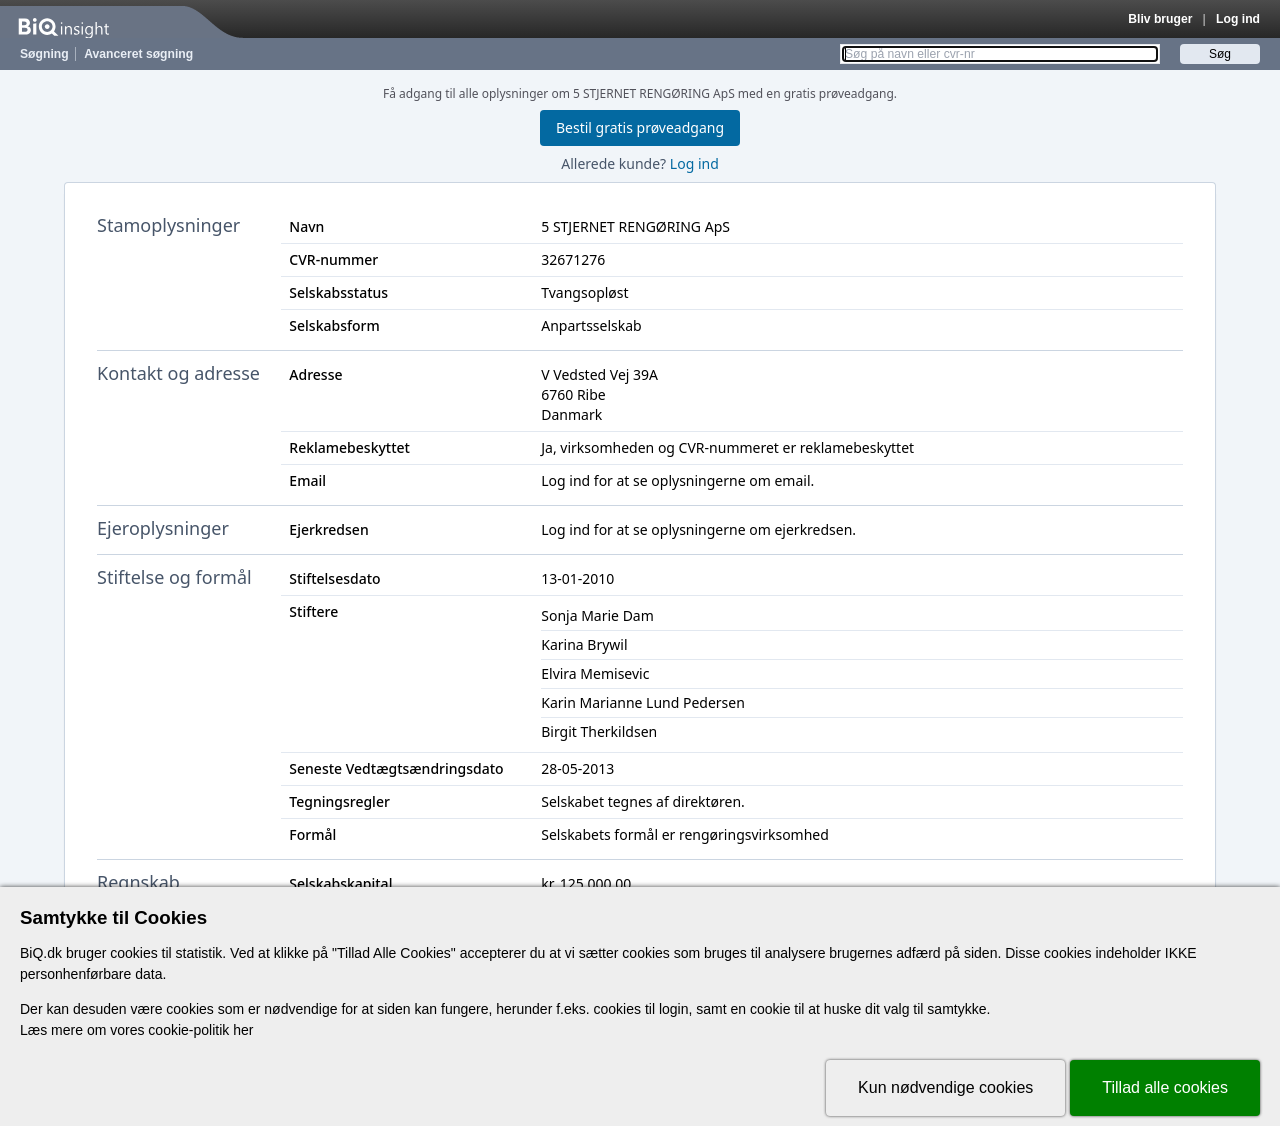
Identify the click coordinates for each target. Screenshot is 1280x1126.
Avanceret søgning (138, 54)
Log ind (1238, 19)
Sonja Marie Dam (597, 615)
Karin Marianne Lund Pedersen (643, 702)
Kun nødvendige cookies (945, 1087)
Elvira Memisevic (595, 673)
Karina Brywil (584, 644)
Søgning (44, 54)
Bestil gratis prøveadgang (640, 127)
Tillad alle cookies (1165, 1087)
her (243, 1030)
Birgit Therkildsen (599, 731)
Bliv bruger (1160, 19)
